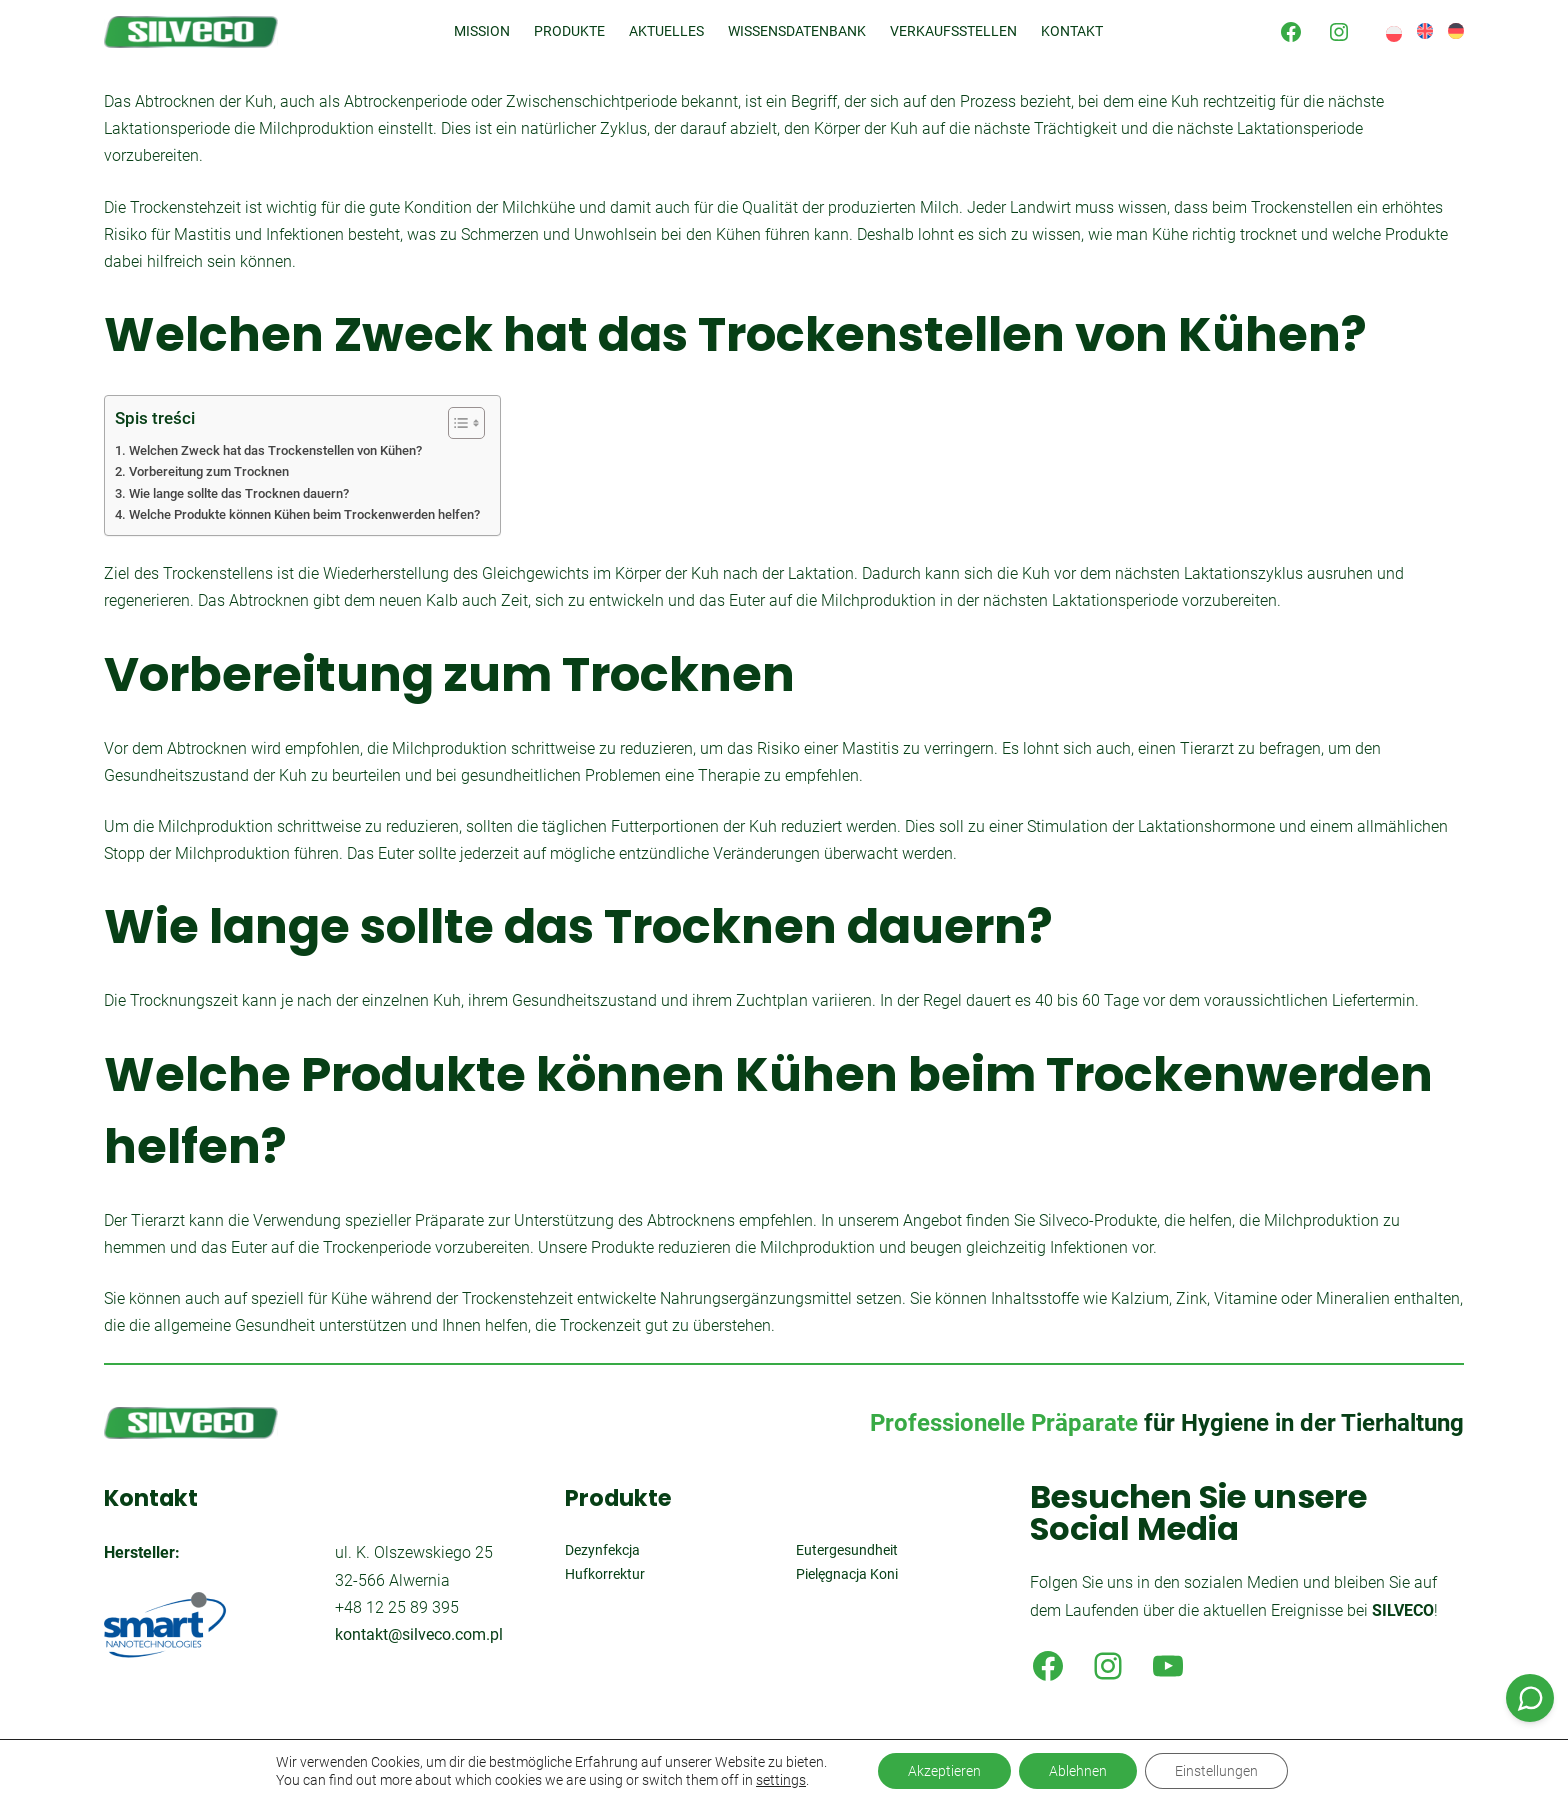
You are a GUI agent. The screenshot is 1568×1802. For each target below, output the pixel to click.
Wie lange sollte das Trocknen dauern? (239, 493)
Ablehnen (1078, 1771)
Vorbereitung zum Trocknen (209, 471)
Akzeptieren (944, 1771)
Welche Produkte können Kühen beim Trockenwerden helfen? (304, 514)
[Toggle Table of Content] (456, 423)
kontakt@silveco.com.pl (419, 1634)
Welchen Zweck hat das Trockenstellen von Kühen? (275, 450)
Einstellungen (1216, 1771)
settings (781, 1780)
